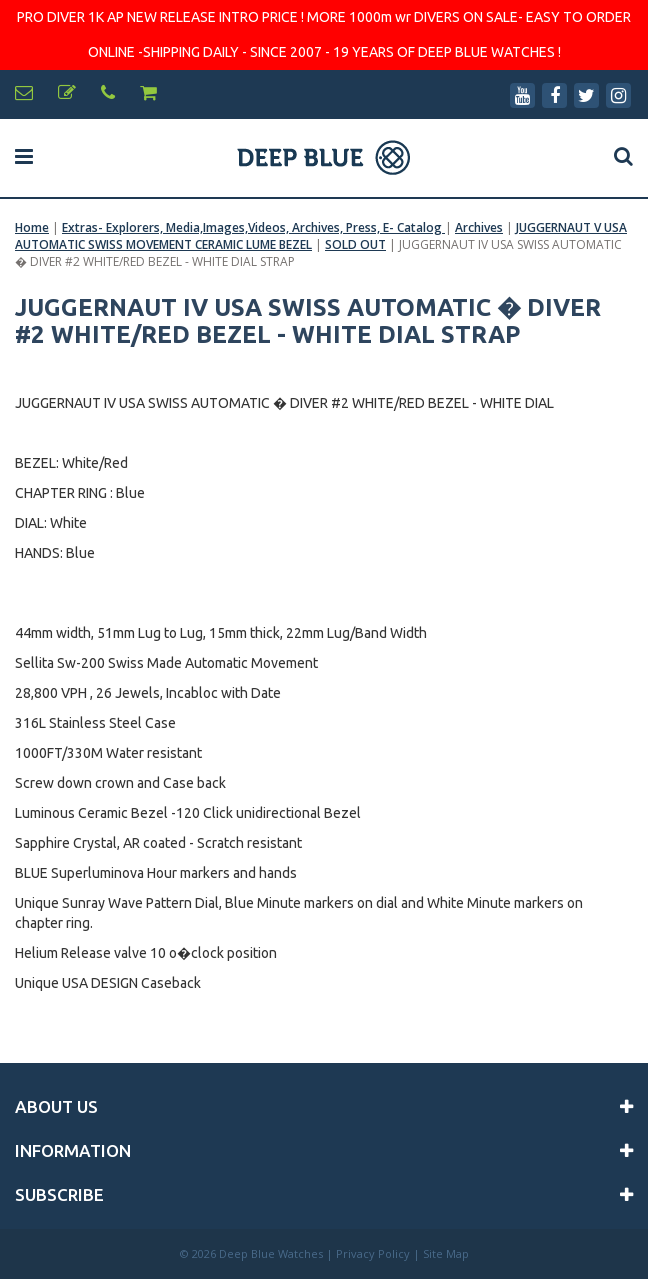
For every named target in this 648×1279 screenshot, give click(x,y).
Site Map (446, 1253)
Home (32, 227)
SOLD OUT (355, 244)
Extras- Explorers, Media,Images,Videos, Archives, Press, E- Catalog (253, 227)
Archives (479, 227)
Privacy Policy (373, 1253)
